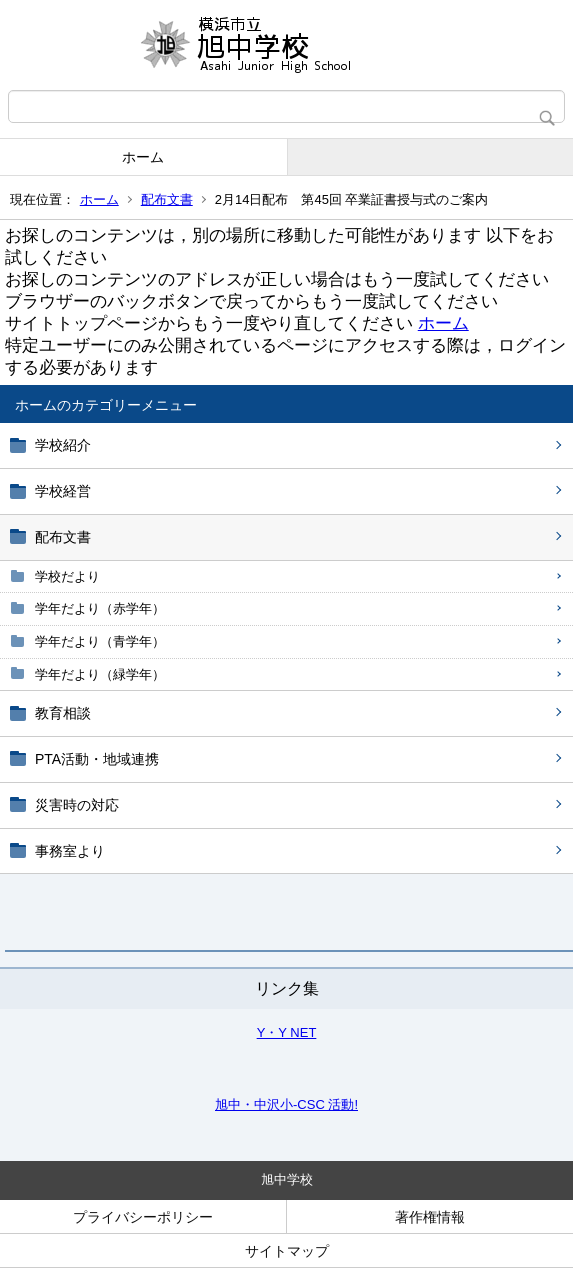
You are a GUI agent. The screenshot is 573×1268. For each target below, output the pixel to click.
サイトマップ (287, 1251)
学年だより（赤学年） (100, 608)
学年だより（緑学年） (100, 674)
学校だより (67, 576)
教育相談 (63, 713)
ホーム (143, 157)
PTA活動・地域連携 (97, 759)
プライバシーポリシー (143, 1217)
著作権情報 (430, 1217)
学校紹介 (63, 445)
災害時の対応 (77, 805)
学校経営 (63, 491)
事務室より (70, 851)
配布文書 (167, 199)
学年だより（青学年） (100, 641)
